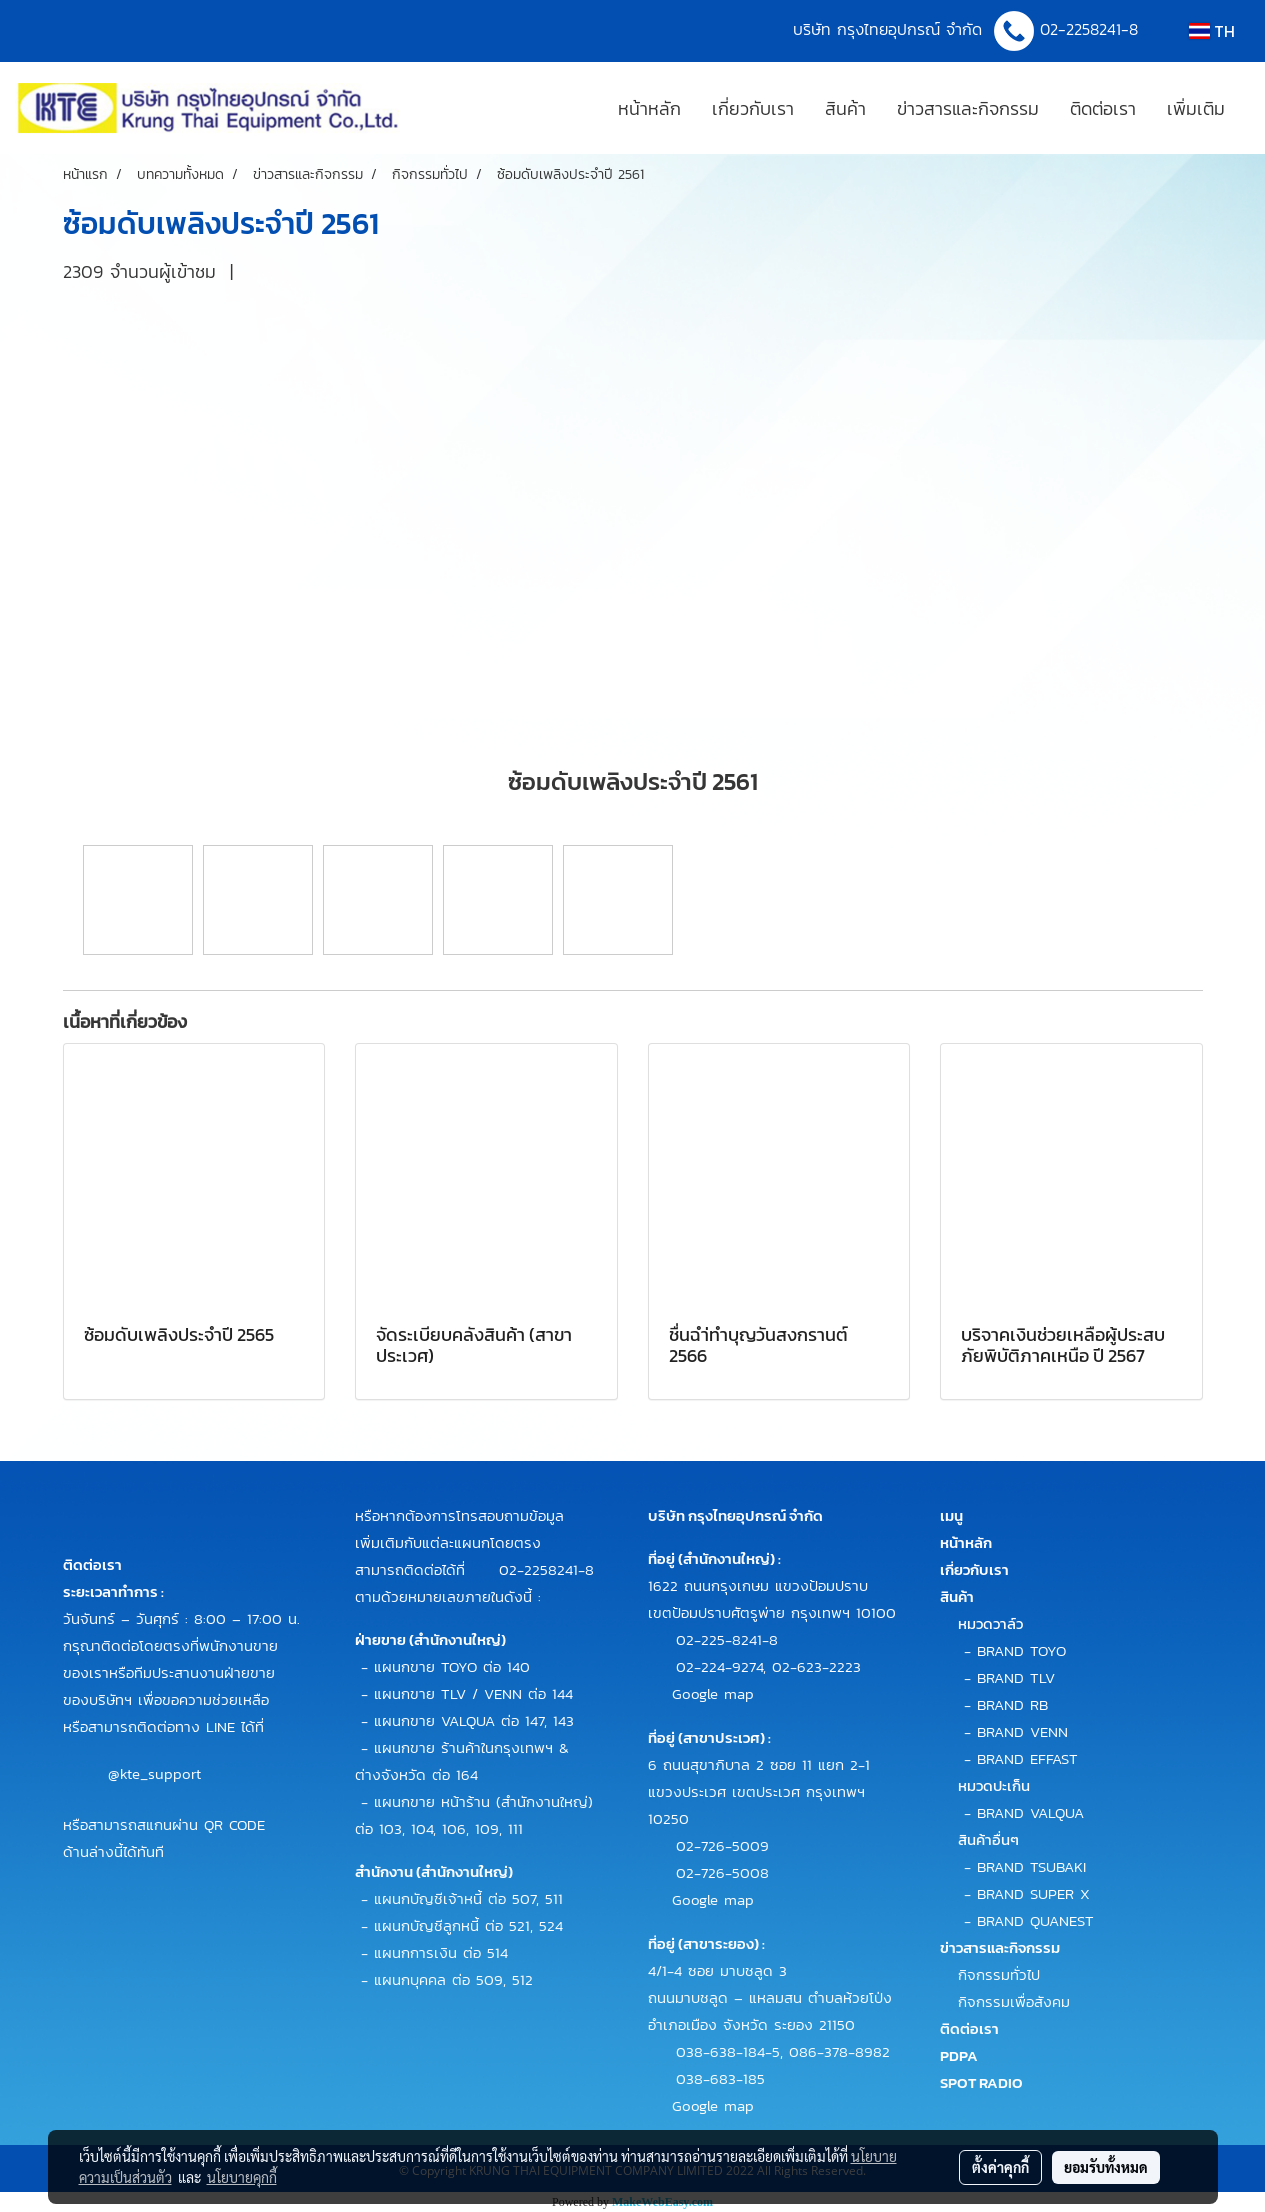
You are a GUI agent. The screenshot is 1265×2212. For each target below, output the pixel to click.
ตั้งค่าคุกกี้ (1000, 2167)
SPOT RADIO (981, 2082)
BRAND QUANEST (1035, 1920)
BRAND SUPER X (1033, 1893)
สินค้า (845, 108)
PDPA (959, 2055)
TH (1212, 31)
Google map (713, 1693)
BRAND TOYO (1021, 1650)
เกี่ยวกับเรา (753, 108)
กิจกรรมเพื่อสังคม (1014, 2001)
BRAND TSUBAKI (1031, 1866)
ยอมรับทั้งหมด (1106, 2167)
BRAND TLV (1016, 1677)
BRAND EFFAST (1027, 1758)
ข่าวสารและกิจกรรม (968, 108)
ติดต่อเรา (1103, 108)
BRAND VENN (1022, 1731)
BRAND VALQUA (1030, 1812)
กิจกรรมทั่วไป (999, 1974)
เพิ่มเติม (1196, 108)
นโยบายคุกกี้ (242, 2177)
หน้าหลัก (649, 108)
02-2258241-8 (1092, 29)
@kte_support (154, 1772)
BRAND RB (1012, 1704)
